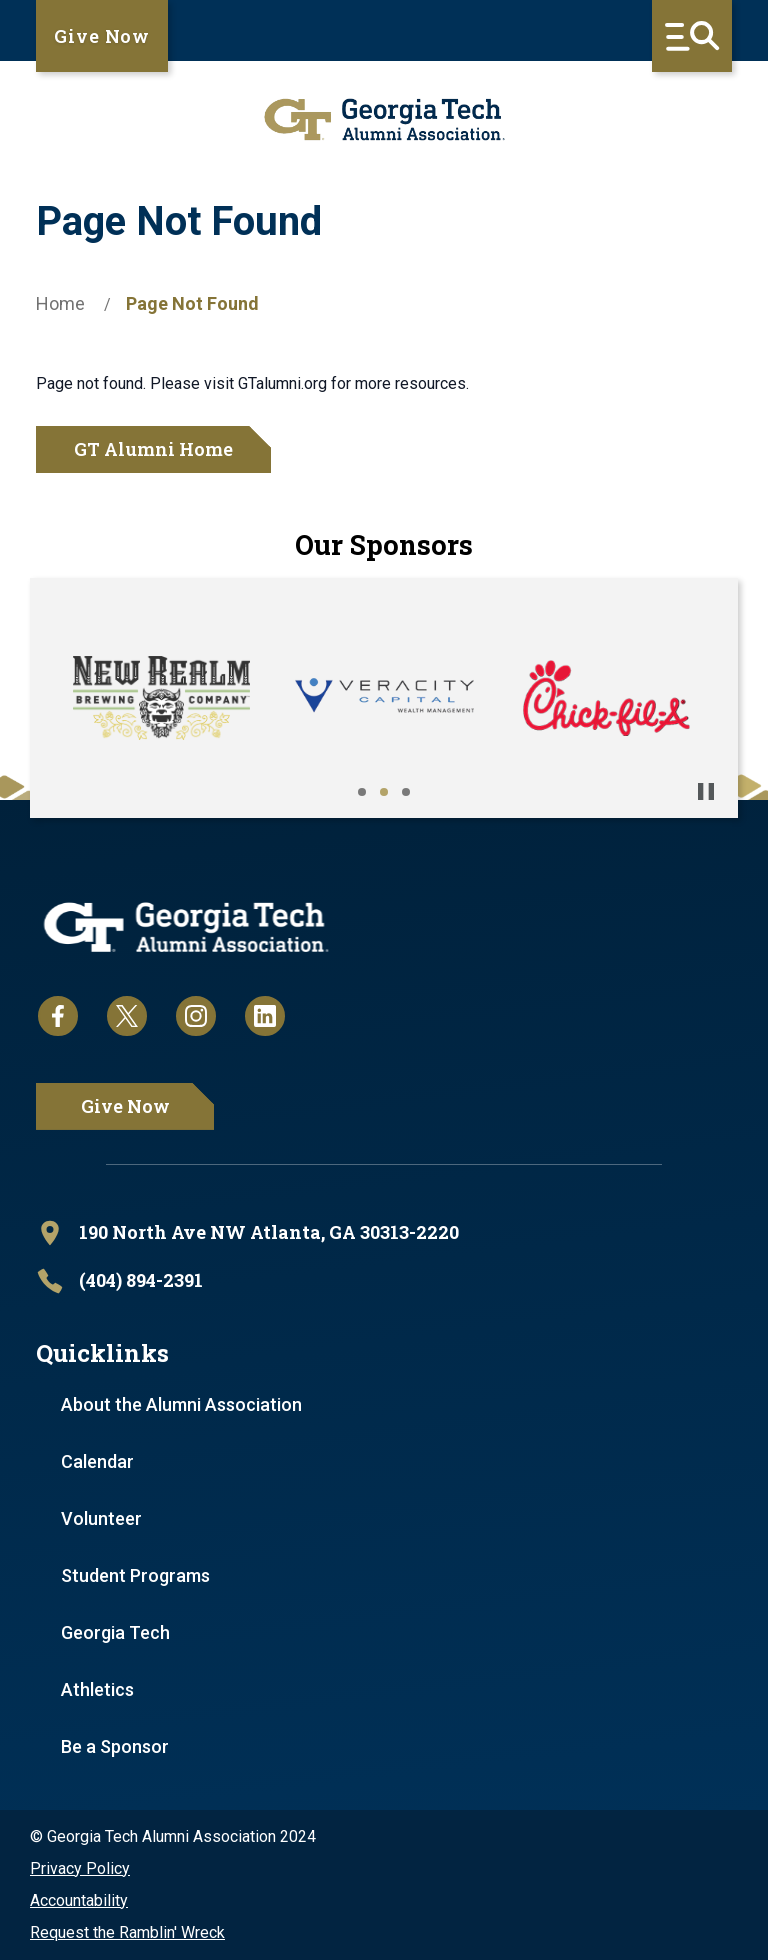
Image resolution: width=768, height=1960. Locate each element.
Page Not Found (192, 303)
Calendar (97, 1461)
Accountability (79, 1900)
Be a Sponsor (115, 1746)
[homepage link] (384, 119)
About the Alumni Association (181, 1404)
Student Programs (135, 1575)
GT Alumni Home (153, 449)
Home (60, 303)
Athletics (97, 1689)
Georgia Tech (115, 1632)
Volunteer (101, 1518)
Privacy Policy (80, 1868)
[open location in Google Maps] (384, 1233)
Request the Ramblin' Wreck (127, 1932)
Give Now (102, 36)
